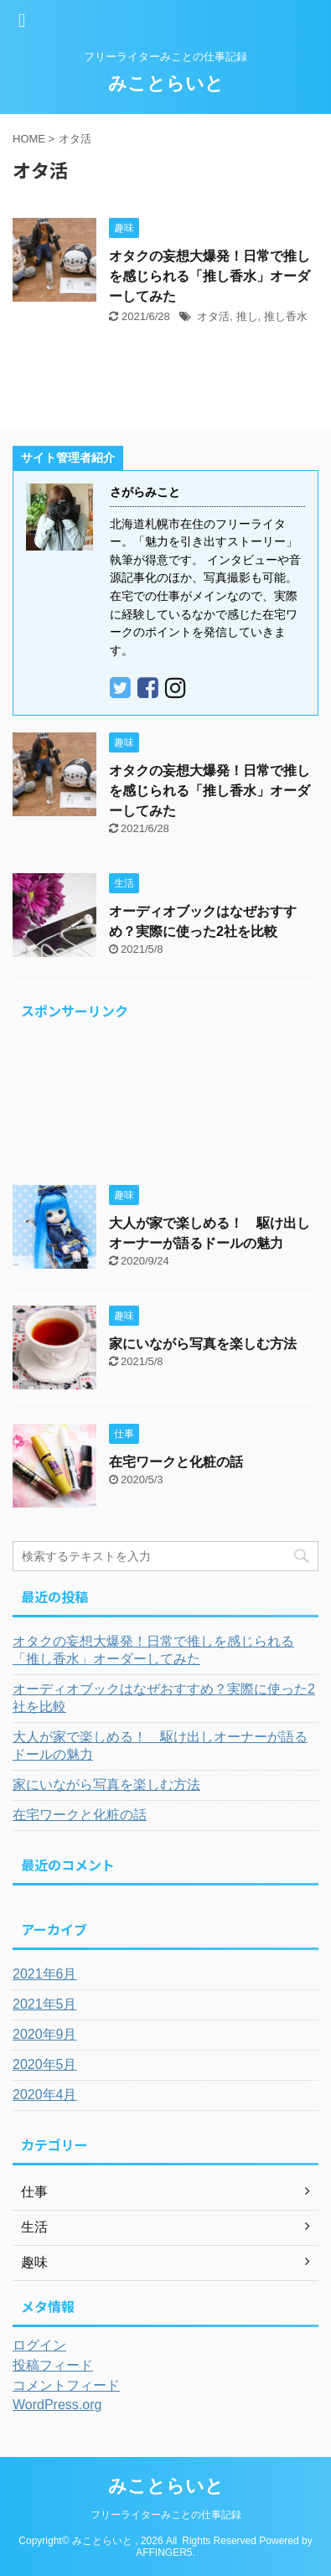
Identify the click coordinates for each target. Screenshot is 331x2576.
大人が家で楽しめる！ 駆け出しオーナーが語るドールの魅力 (160, 1745)
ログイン (39, 2345)
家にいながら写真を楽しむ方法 (203, 1344)
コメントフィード (66, 2385)
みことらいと (166, 83)
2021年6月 (45, 1974)
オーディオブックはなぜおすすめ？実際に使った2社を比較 (164, 1698)
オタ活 (213, 316)
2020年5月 (45, 2064)
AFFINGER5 (164, 2552)
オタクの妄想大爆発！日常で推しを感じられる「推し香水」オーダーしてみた (209, 276)
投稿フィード (53, 2365)
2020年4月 (45, 2094)
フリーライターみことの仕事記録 (166, 2515)
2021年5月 (45, 2004)
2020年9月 (45, 2034)
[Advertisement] (165, 1098)
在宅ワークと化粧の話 (176, 1462)
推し (247, 316)
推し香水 (286, 316)
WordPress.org (57, 2405)
